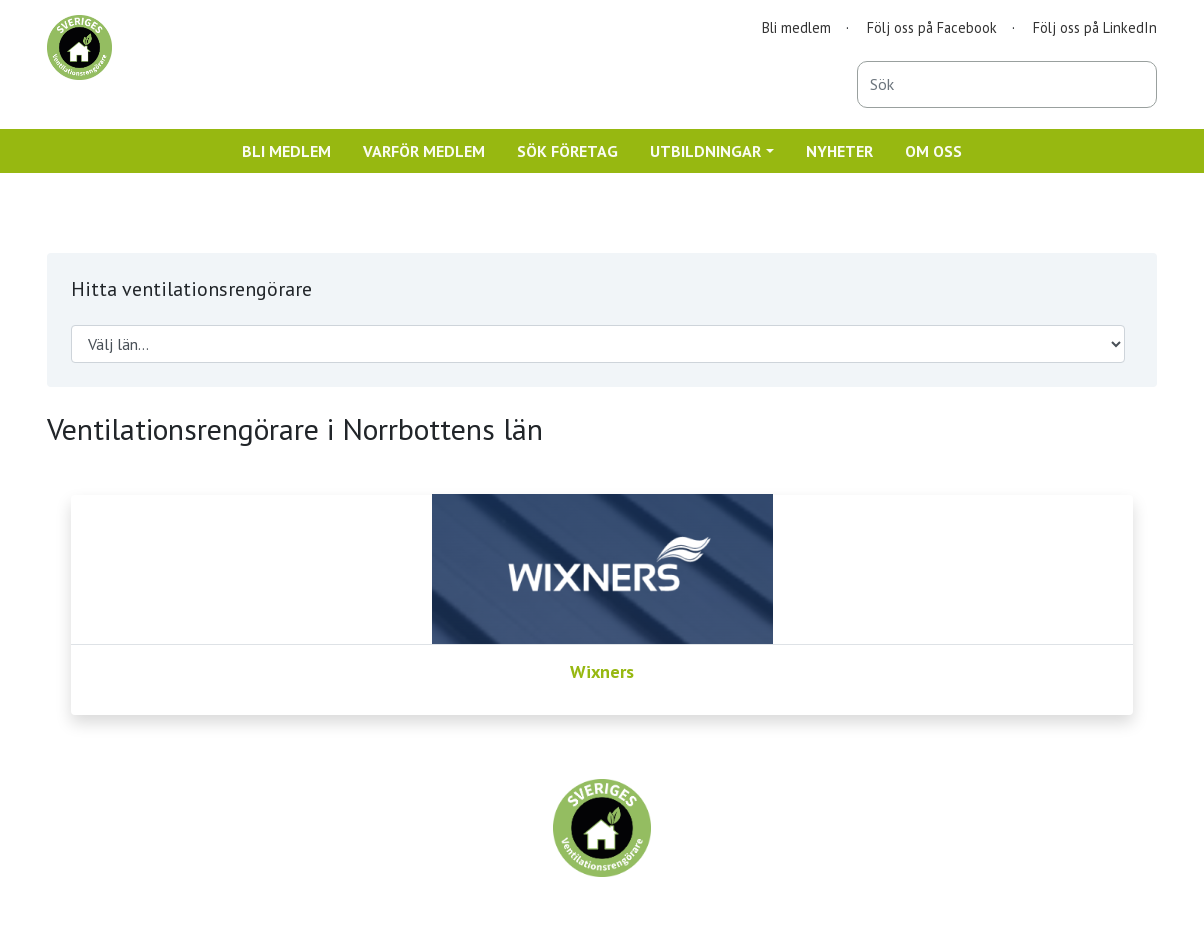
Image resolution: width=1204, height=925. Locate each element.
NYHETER (839, 151)
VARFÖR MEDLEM (424, 151)
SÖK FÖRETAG (567, 151)
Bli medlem (796, 27)
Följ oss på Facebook (932, 27)
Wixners (602, 671)
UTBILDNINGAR (705, 151)
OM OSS (933, 151)
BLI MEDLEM (286, 151)
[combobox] (1007, 84)
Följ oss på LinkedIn (1095, 27)
